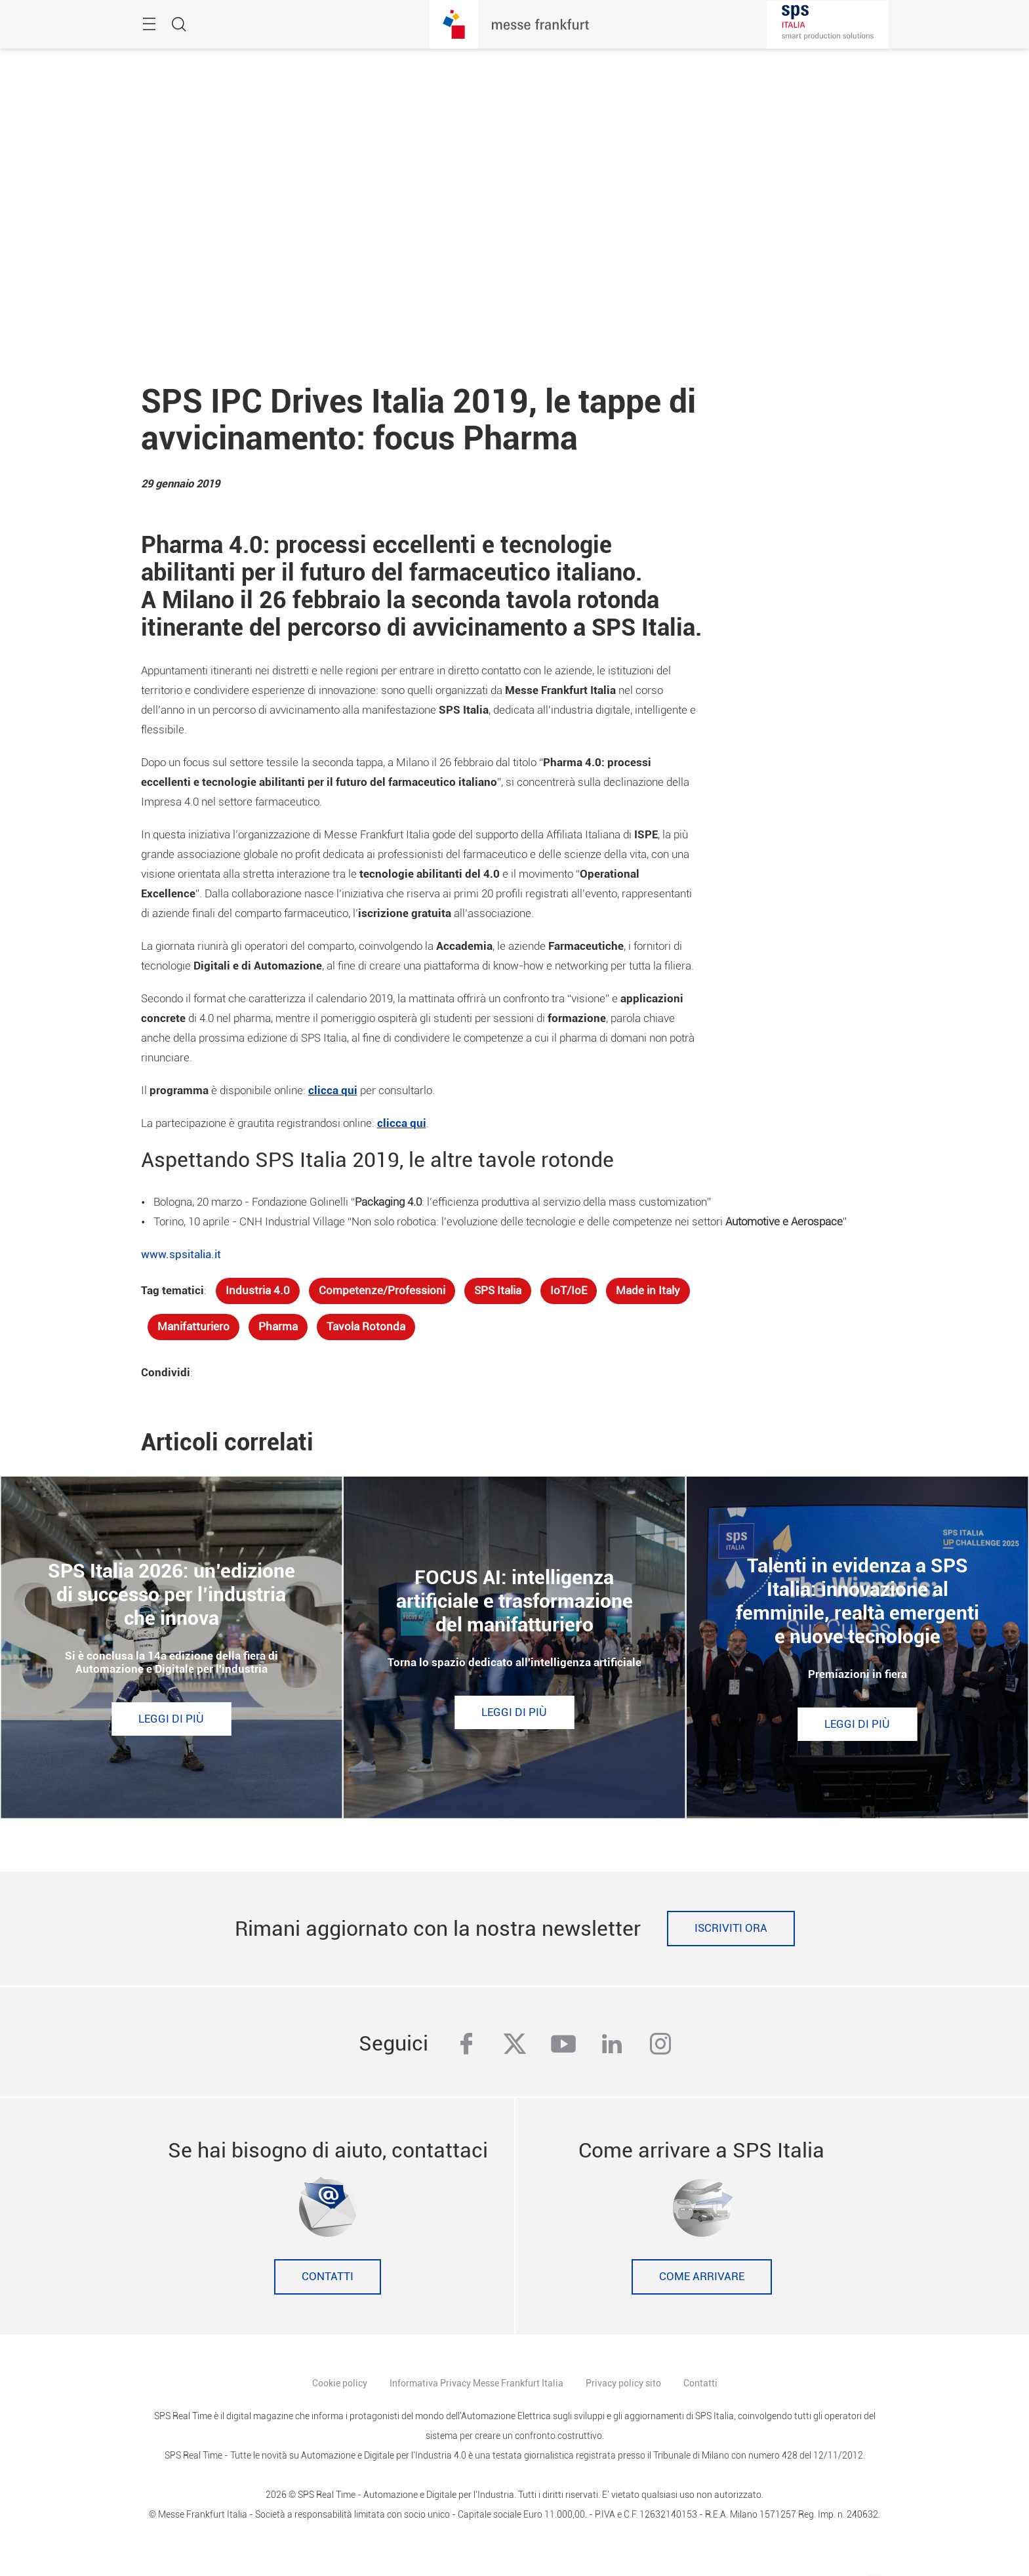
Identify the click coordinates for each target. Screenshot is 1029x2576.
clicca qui (332, 1090)
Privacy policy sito (623, 2383)
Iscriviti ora (731, 1928)
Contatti (327, 2276)
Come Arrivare (701, 2276)
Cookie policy (339, 2383)
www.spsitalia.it (181, 1254)
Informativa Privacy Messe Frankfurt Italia (476, 2383)
